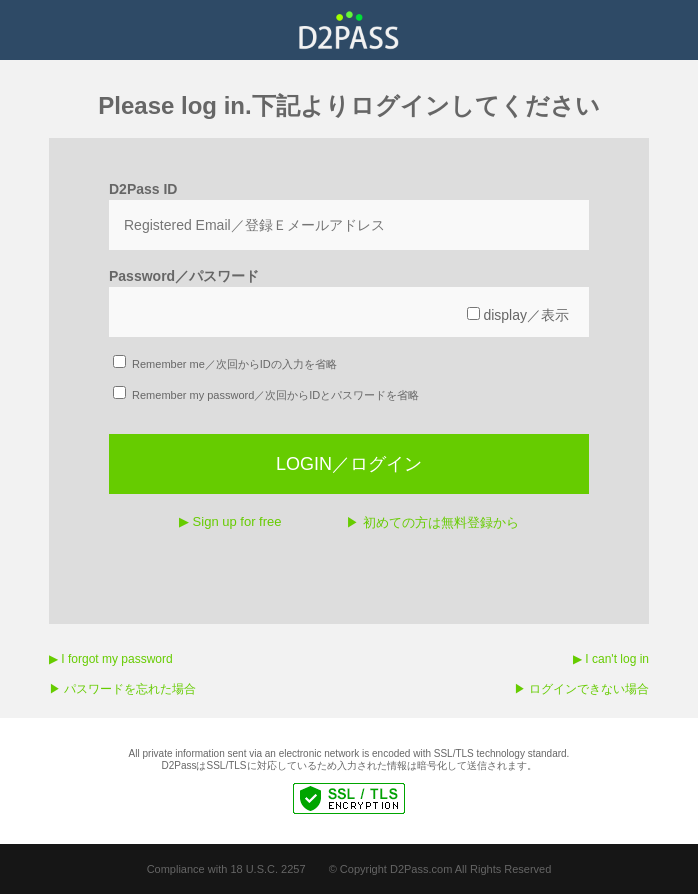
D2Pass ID (143, 189)
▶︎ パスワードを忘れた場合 (122, 689)
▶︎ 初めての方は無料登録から (432, 522)
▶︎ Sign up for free (230, 521)
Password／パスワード (184, 276)
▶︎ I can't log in (611, 659)
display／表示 (518, 315)
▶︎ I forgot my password (111, 659)
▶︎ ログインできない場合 (581, 689)
